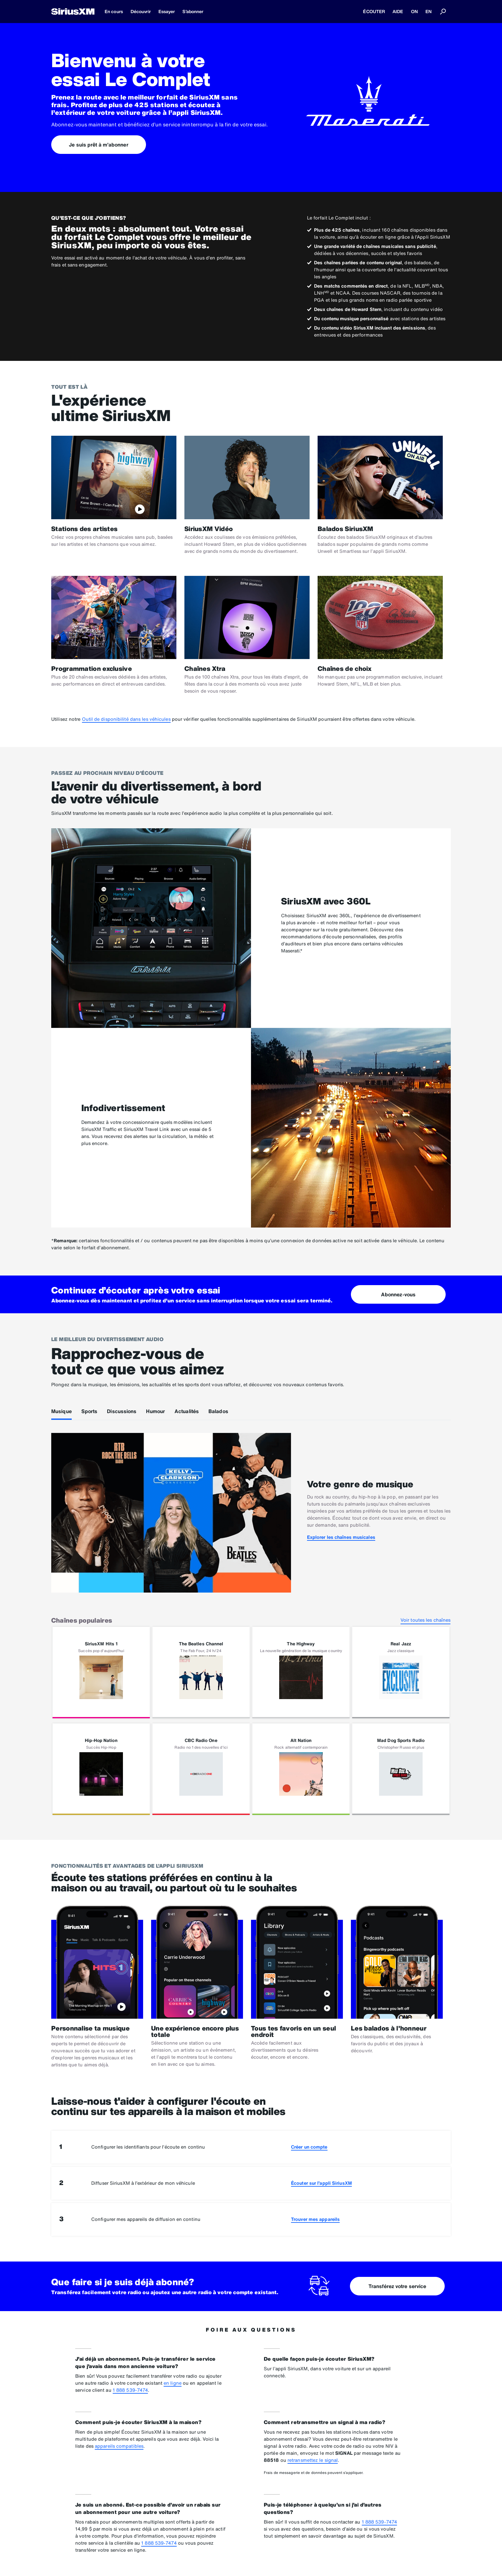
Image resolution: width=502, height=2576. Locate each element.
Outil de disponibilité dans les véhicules (126, 719)
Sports (89, 1411)
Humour (155, 1411)
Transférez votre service (397, 2286)
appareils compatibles (119, 2446)
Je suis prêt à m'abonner (98, 144)
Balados (218, 1411)
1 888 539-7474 (130, 2390)
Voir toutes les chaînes (425, 1620)
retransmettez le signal (312, 2460)
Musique (61, 1411)
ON (414, 11)
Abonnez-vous (398, 1294)
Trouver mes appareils (315, 2219)
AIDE (398, 11)
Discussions (121, 1411)
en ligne (173, 2383)
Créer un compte (309, 2146)
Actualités (186, 1411)
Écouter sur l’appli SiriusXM (321, 2183)
